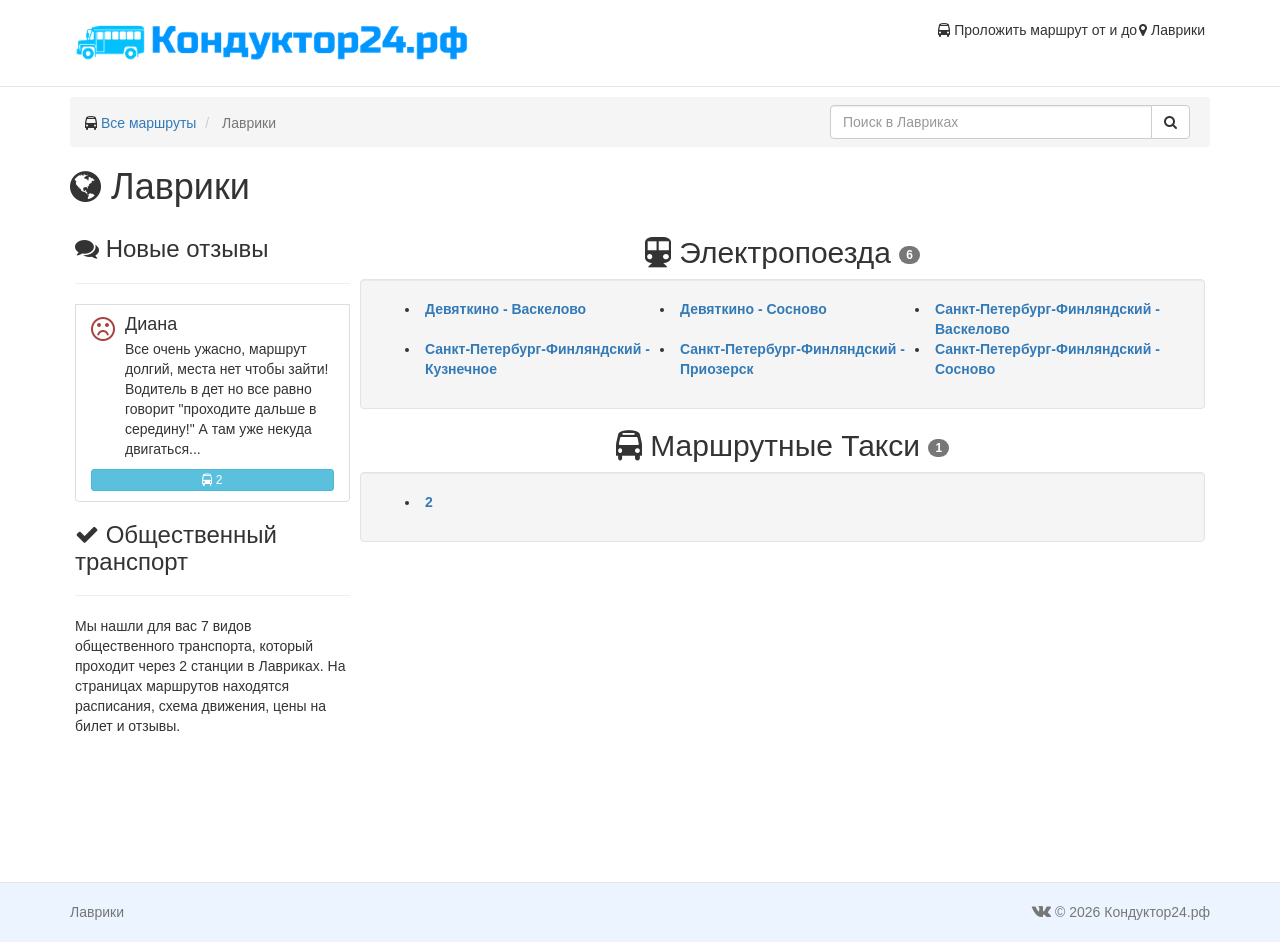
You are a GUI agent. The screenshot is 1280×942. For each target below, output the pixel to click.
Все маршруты (149, 123)
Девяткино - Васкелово (505, 309)
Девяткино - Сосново (753, 309)
